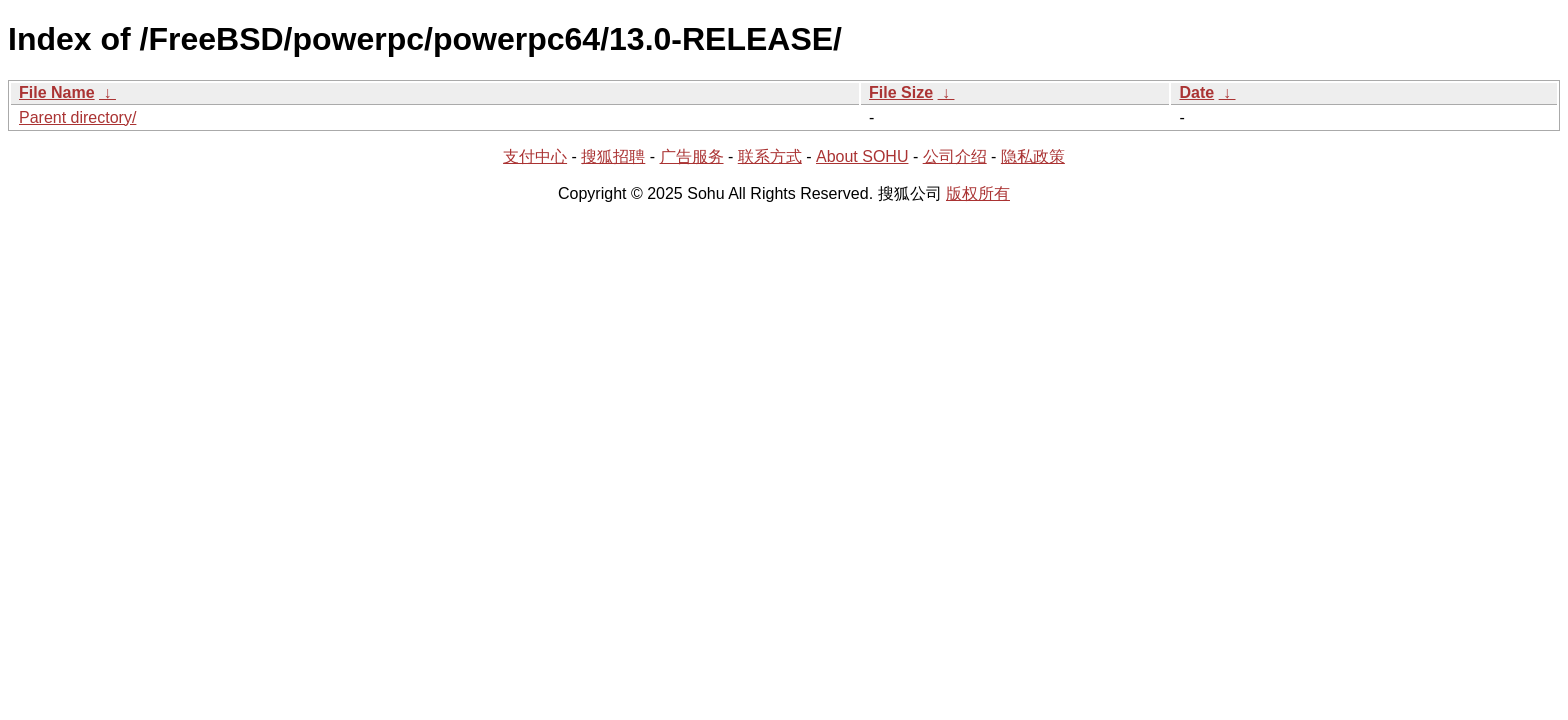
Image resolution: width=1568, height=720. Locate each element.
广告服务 (692, 156)
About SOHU (862, 156)
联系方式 (770, 156)
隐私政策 (1033, 156)
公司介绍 (955, 156)
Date (1196, 92)
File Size (901, 92)
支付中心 (535, 156)
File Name (57, 92)
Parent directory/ (77, 117)
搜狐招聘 (613, 156)
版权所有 (978, 193)
